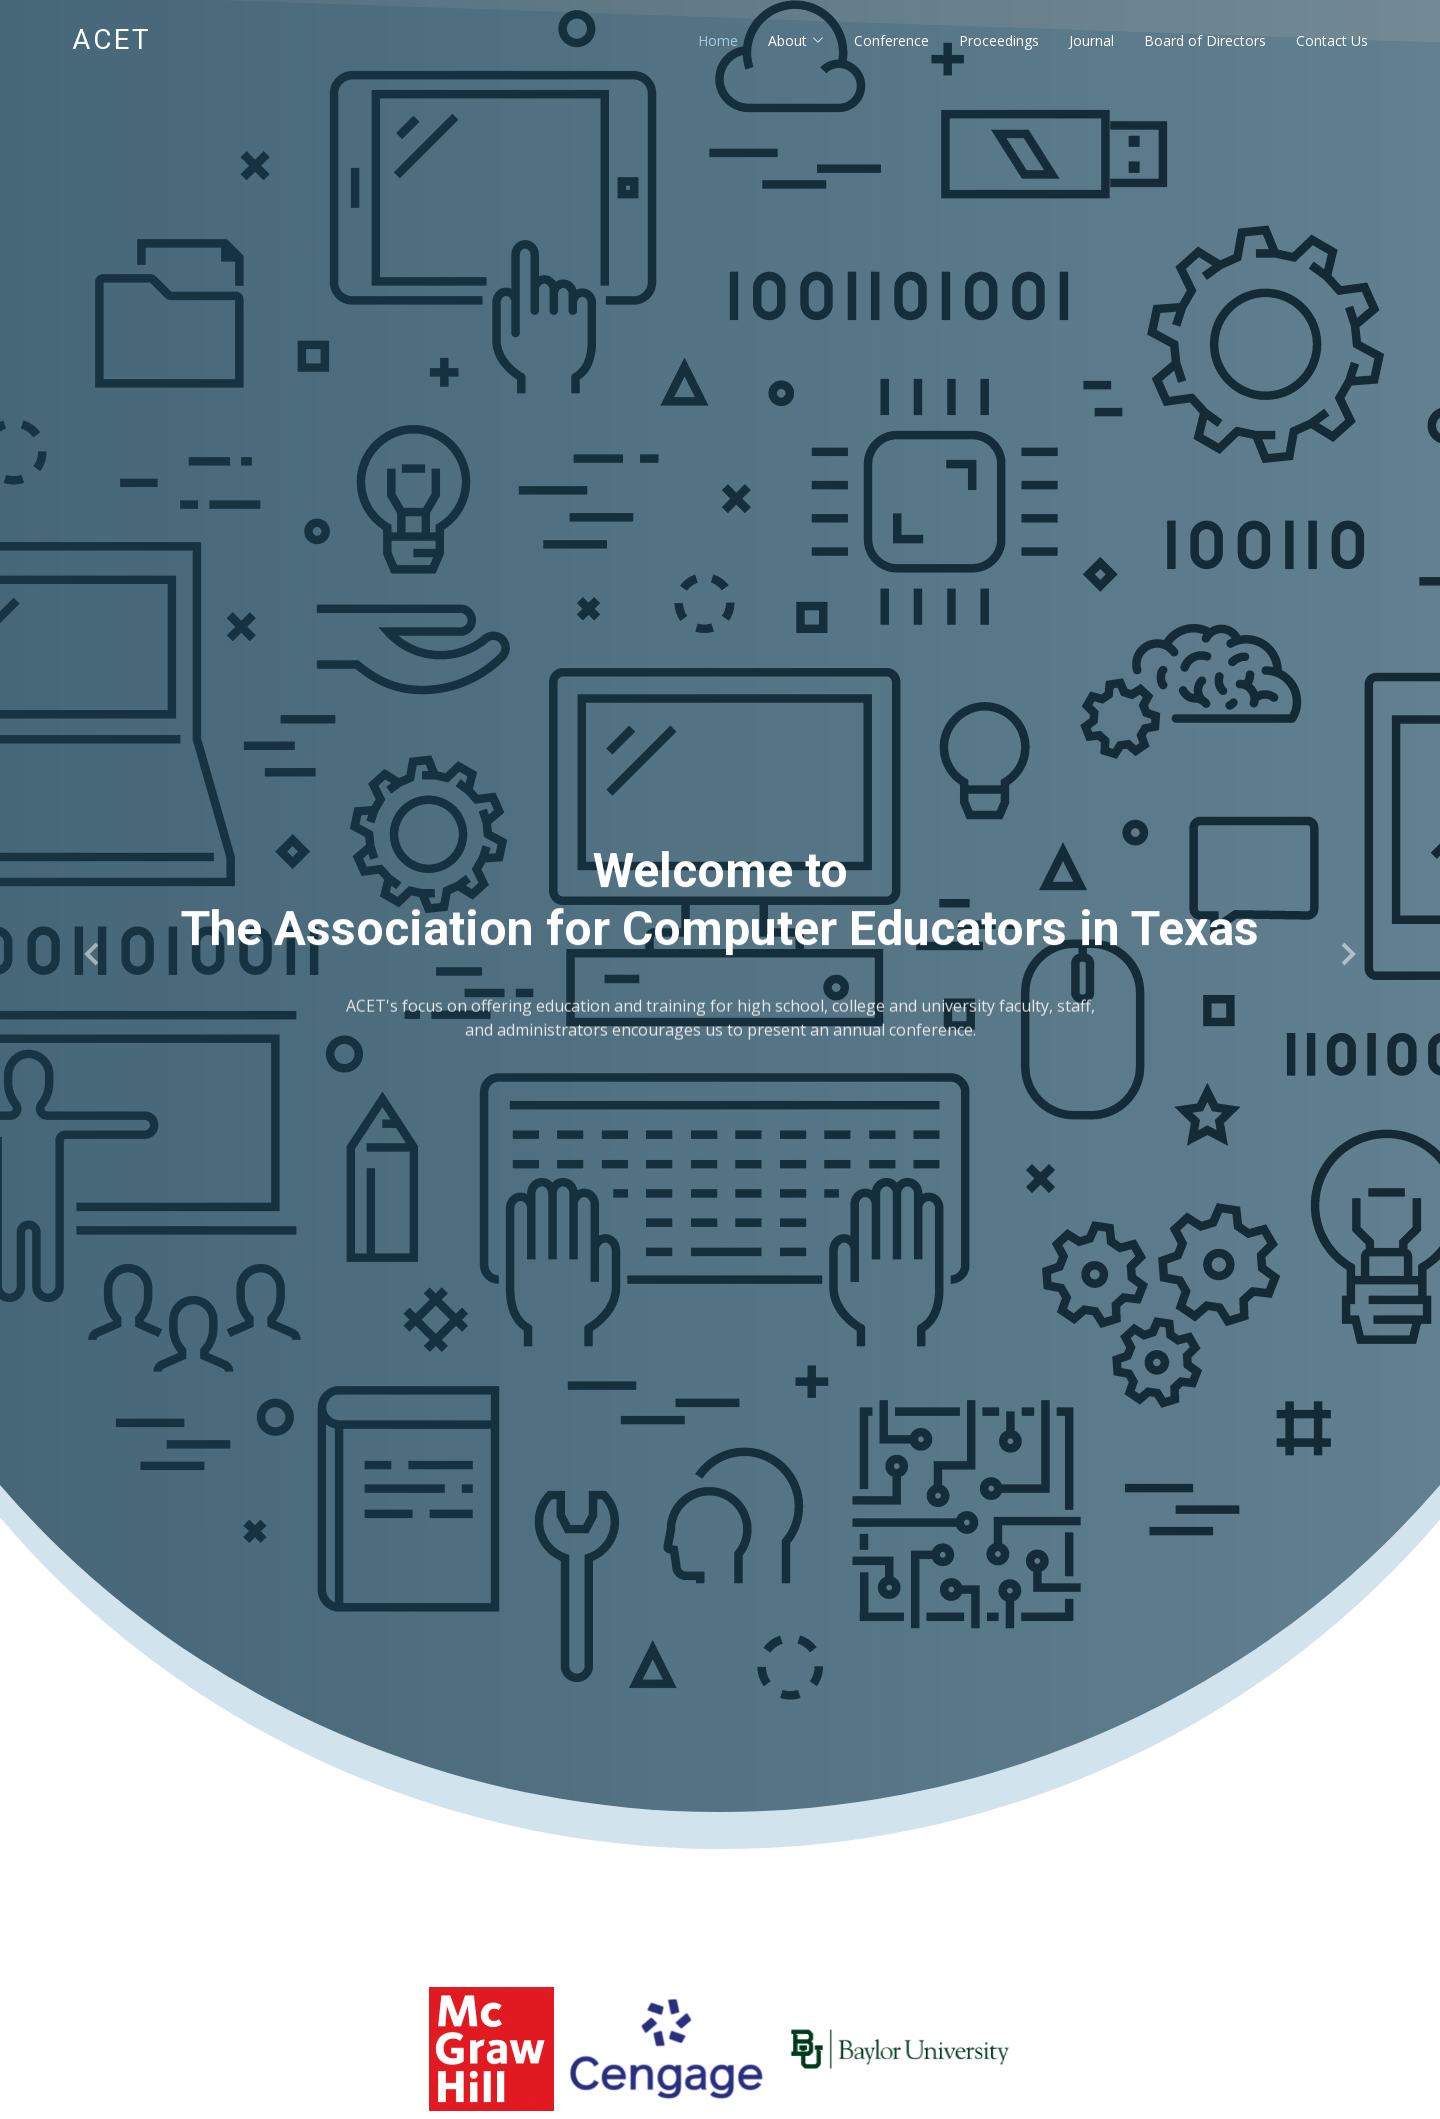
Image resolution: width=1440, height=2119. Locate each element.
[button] (93, 953)
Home (718, 40)
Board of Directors (1205, 40)
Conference (891, 40)
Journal (1091, 40)
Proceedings (999, 40)
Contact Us (1332, 40)
